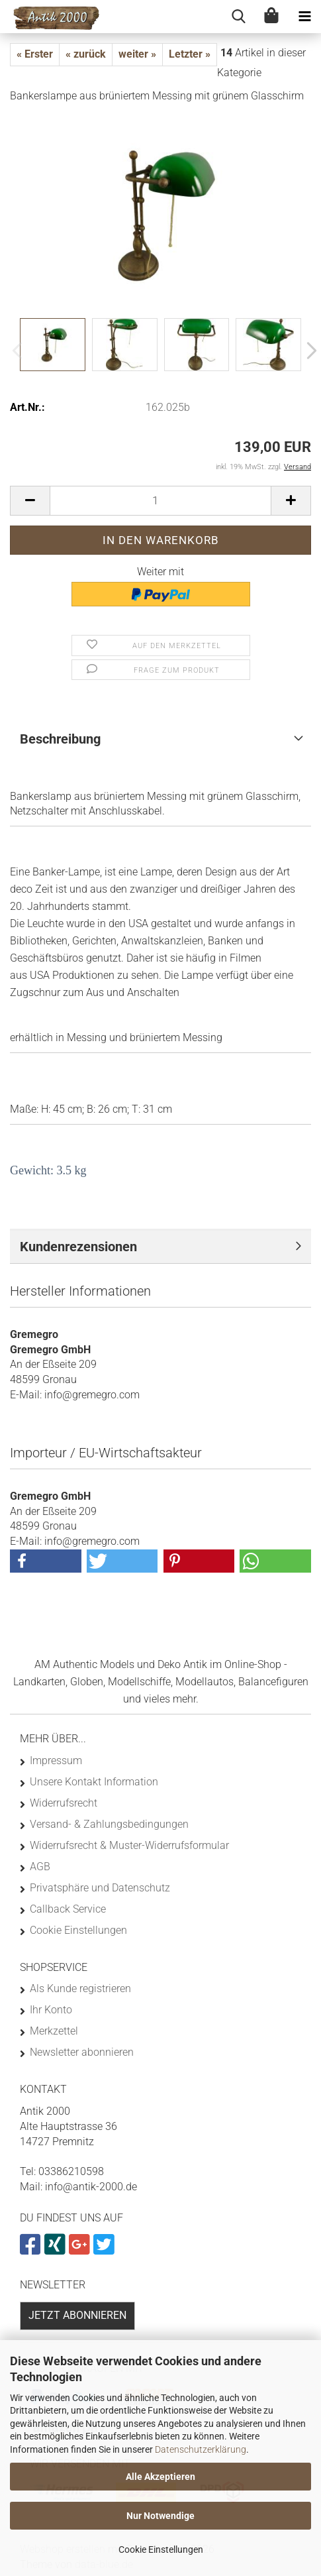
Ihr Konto (51, 2009)
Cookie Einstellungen (160, 2549)
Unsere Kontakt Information (94, 1781)
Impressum (56, 1760)
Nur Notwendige (160, 2515)
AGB (40, 1866)
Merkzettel (54, 2031)
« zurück (86, 54)
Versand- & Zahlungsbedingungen (109, 1824)
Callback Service (68, 1909)
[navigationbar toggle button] (304, 16)
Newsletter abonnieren (82, 2052)
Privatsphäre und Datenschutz (100, 1887)
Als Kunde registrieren (80, 1988)
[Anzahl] (160, 501)
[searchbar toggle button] (238, 16)
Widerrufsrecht (63, 1803)
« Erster (35, 54)
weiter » (137, 54)
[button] (308, 351)
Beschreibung (60, 739)
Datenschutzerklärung (200, 2449)
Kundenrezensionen (78, 1247)
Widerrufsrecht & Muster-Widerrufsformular (129, 1845)
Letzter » (189, 54)
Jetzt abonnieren (77, 2315)
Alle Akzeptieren (160, 2476)
